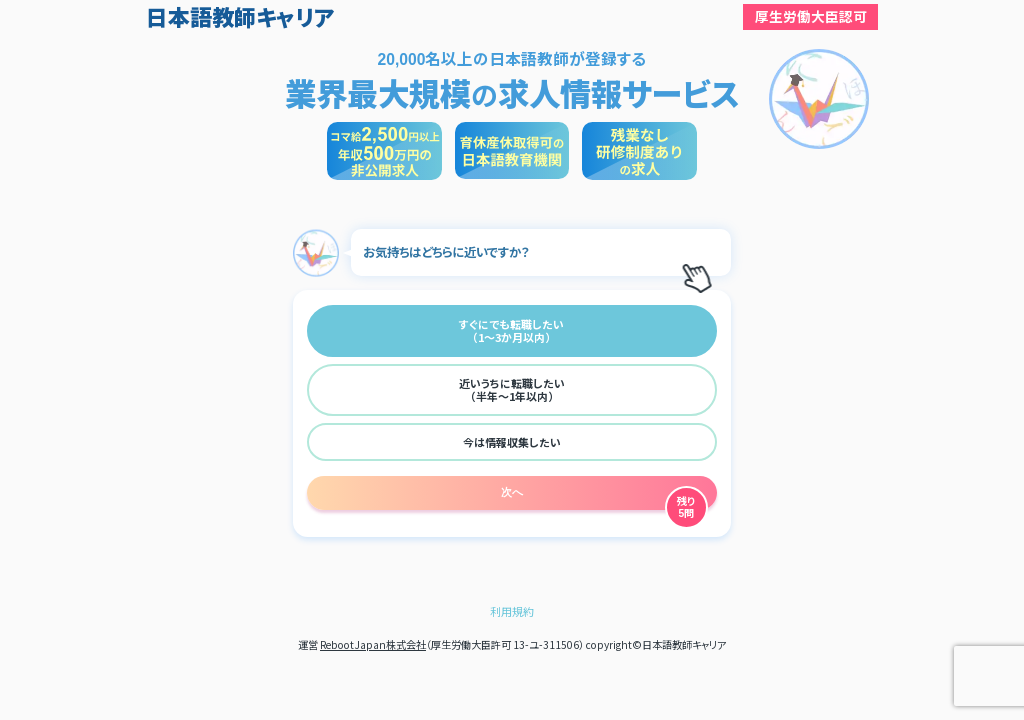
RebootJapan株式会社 (373, 644)
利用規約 (512, 611)
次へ (512, 492)
